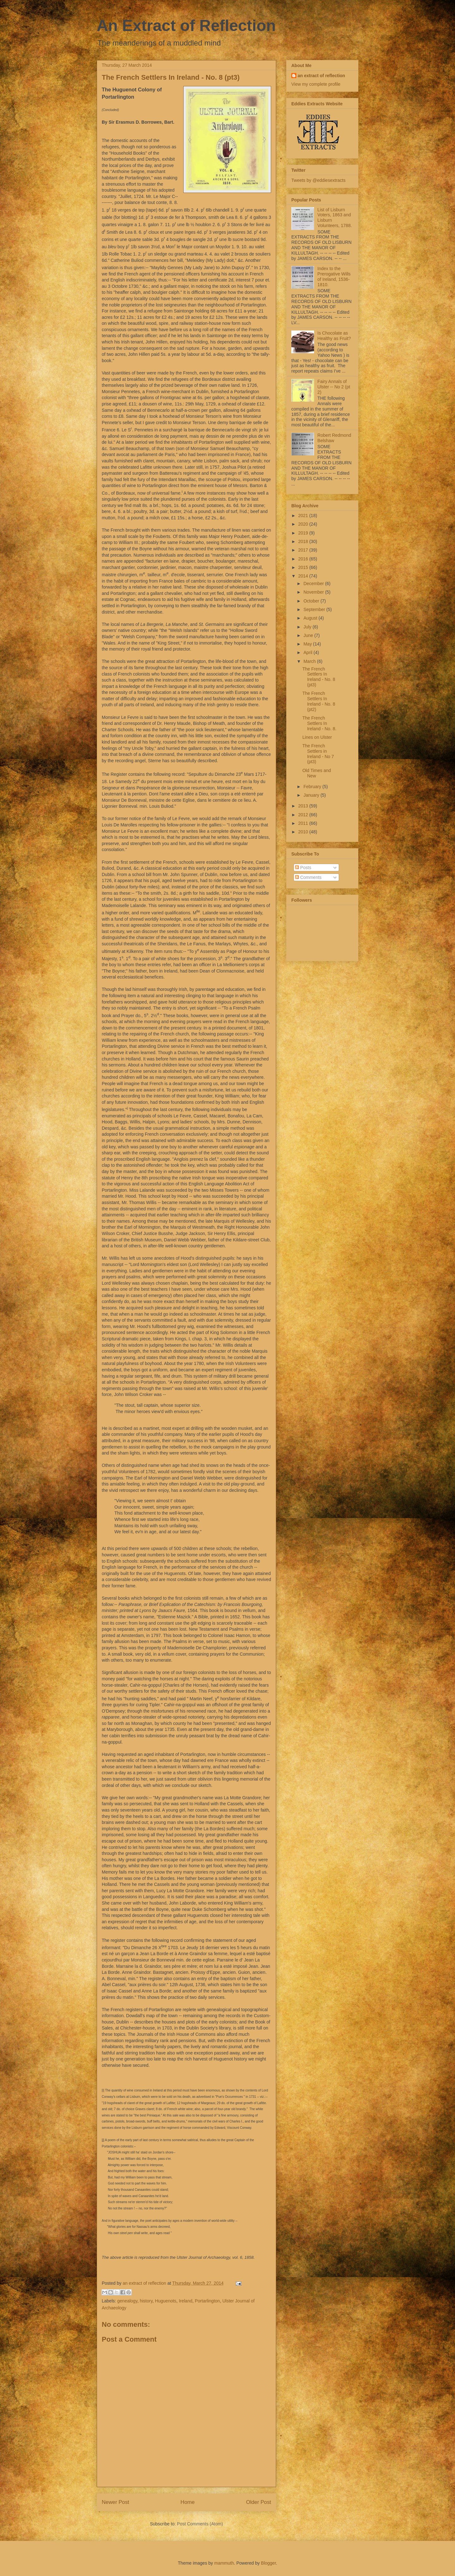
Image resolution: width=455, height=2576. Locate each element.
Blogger (268, 2563)
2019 (303, 532)
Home (187, 2502)
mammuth (224, 2563)
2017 (303, 550)
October (311, 600)
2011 (303, 823)
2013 (303, 805)
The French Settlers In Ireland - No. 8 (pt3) (318, 676)
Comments (308, 877)
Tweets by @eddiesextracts (318, 180)
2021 (303, 515)
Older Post (258, 2502)
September (314, 609)
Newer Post (115, 2502)
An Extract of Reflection (186, 25)
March (310, 661)
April (308, 652)
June (308, 635)
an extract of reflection (321, 75)
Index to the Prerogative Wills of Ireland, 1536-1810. (334, 276)
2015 (303, 567)
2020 (303, 524)
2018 (303, 541)
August (310, 618)
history (146, 2300)
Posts (303, 867)
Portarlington (207, 2300)
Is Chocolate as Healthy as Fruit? (334, 335)
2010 (303, 831)
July (307, 626)
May (308, 643)
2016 (303, 558)
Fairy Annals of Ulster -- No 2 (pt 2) (334, 387)
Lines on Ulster (317, 737)
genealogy (127, 2300)
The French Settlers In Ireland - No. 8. (319, 723)
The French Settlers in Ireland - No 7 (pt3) (318, 753)
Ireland (185, 2300)
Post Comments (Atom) (200, 2523)
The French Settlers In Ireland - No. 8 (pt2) (318, 701)
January (311, 795)
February (312, 786)
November (314, 592)
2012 (303, 814)
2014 (303, 575)
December (314, 583)
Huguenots (165, 2300)
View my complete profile (315, 84)
